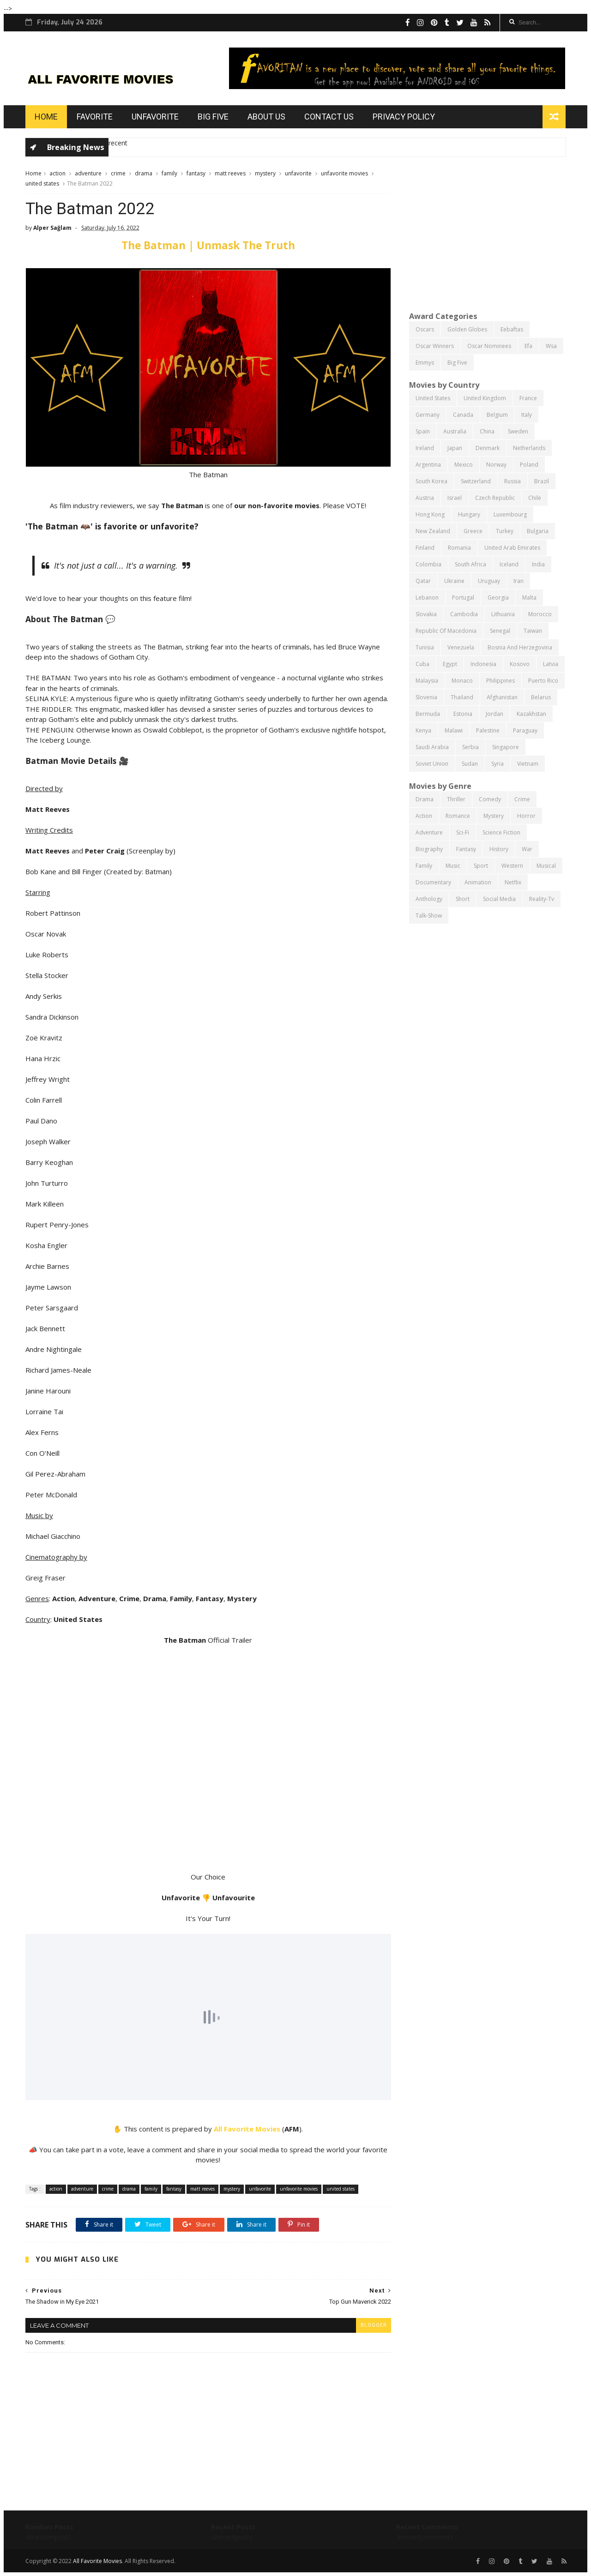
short (463, 899)
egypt (450, 664)
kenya (423, 730)
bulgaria (538, 531)
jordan (494, 714)
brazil (541, 481)
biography (429, 849)
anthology (429, 899)
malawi (454, 730)
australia (454, 431)
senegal (500, 631)
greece (473, 531)
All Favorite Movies (247, 2128)
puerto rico (543, 681)
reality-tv (541, 899)
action (57, 173)
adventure (88, 173)
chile (534, 498)
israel (454, 498)
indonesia (483, 664)
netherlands (529, 448)
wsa (551, 346)
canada (463, 415)
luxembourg (510, 514)
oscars (425, 329)
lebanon (427, 597)
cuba (422, 664)
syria (497, 764)
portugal (463, 597)
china (487, 431)
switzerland (476, 481)
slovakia (426, 614)
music (453, 866)
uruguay (489, 581)
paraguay (525, 730)
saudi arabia (432, 747)
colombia (428, 564)
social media (499, 899)
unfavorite (298, 173)
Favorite (95, 116)
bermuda (428, 714)
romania (459, 548)
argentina (428, 464)
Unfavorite (155, 116)
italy (526, 415)
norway (496, 464)
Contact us (329, 116)
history (498, 849)
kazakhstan (531, 714)
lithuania (503, 614)
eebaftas (512, 329)
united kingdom (485, 398)
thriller (456, 799)
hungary (469, 514)
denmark (488, 448)
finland (425, 548)
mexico (463, 464)
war (527, 849)
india (538, 564)
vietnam (527, 764)
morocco (540, 614)
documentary (433, 882)
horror (526, 816)
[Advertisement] (487, 233)
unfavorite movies (344, 173)
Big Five (213, 116)
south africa (470, 564)
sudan (470, 764)
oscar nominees (489, 346)
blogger (373, 2325)
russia (512, 481)
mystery (265, 173)
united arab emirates (512, 548)
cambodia (464, 614)
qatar (423, 581)
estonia (462, 714)
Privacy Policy (404, 116)
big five (457, 362)
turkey (504, 531)
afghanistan (502, 697)
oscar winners (435, 346)
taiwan (533, 631)
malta (529, 597)
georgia (498, 597)
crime (118, 173)
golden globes (467, 329)
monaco (462, 681)
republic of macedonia (446, 631)
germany (428, 415)
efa (528, 346)
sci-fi (462, 832)
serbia (470, 747)
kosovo (520, 664)
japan (454, 448)
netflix (513, 882)
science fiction (501, 832)
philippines (500, 681)
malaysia (427, 681)
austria (425, 498)
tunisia (425, 647)
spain (423, 431)
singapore (505, 747)
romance (458, 816)
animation (477, 882)
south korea (431, 481)
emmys (425, 362)
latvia (550, 664)
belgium (497, 415)
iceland (509, 564)
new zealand (433, 531)
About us (266, 116)
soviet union (432, 764)
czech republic (495, 498)
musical (546, 866)
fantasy (196, 173)
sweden (518, 431)
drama (143, 173)
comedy (490, 799)
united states (42, 183)
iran (518, 581)
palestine (488, 730)
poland (529, 464)
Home (46, 116)
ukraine (454, 581)
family (169, 173)
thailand (462, 697)
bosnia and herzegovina (520, 647)
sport (481, 866)
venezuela (460, 647)
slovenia (426, 697)
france (528, 398)
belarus (541, 697)
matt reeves (230, 173)
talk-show (429, 915)
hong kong (430, 514)
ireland (425, 448)
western (512, 866)
